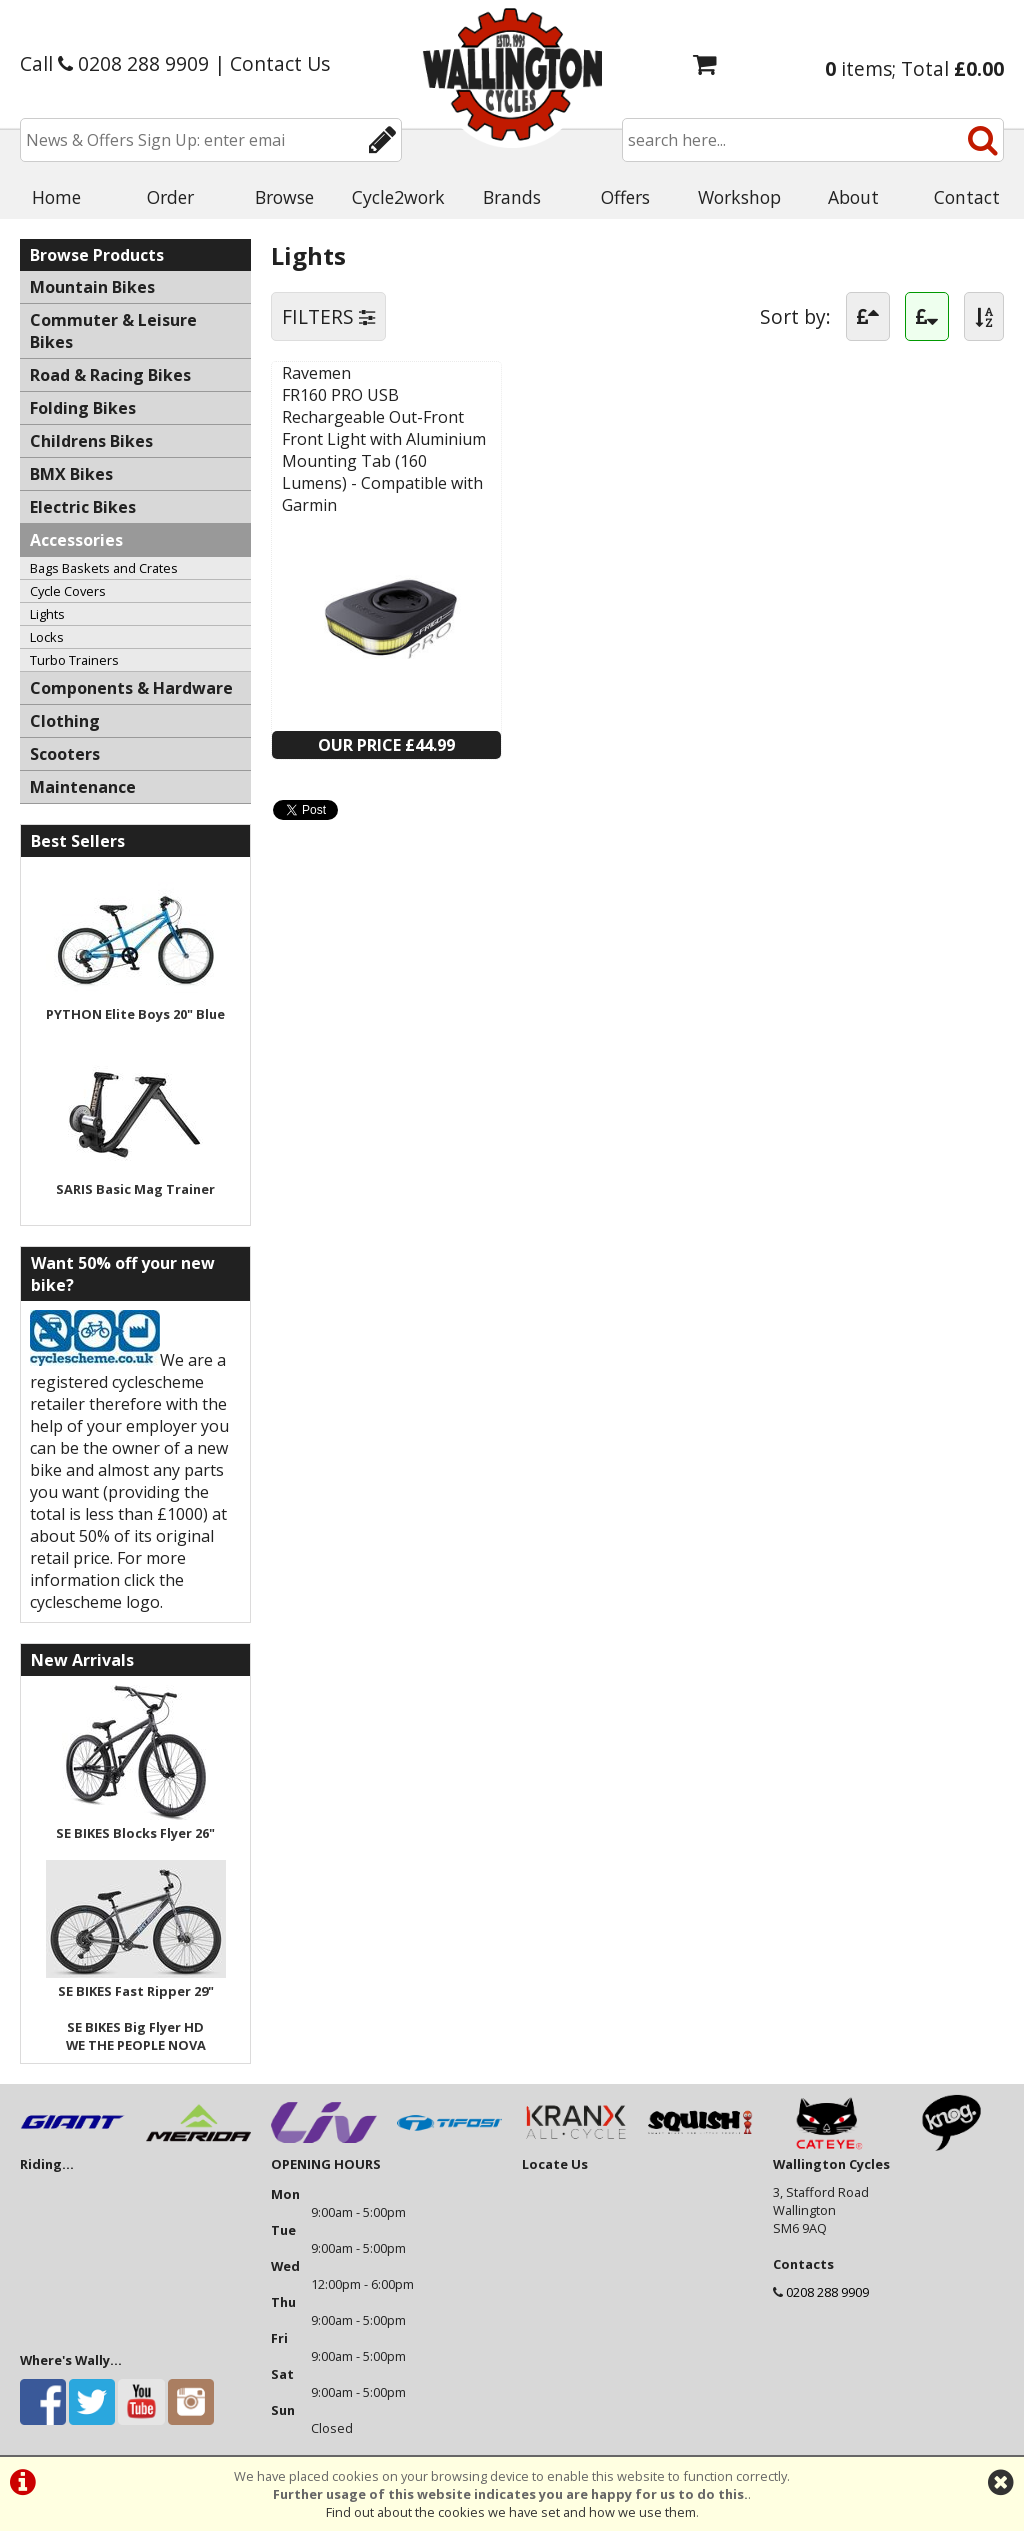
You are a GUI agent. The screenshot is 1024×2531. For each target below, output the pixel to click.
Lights (47, 614)
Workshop (739, 197)
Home (56, 197)
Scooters (65, 754)
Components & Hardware (131, 688)
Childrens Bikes (91, 441)
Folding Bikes (83, 408)
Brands (512, 197)
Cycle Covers (68, 591)
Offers (625, 197)
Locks (47, 637)
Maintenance (83, 787)
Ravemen (316, 373)
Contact (967, 197)
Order (170, 197)
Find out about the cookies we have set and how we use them (511, 2512)
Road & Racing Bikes (110, 375)
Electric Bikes (83, 507)
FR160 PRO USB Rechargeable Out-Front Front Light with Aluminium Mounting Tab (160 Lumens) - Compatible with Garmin (384, 450)
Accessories (76, 540)
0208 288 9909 (827, 2292)
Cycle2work (398, 197)
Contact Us (280, 63)
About (853, 197)
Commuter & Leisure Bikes (113, 331)
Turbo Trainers (74, 660)
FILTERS (328, 316)
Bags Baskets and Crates (104, 568)
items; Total (914, 68)
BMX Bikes (71, 474)
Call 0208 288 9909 (114, 63)
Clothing (65, 721)
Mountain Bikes (92, 287)
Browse (284, 197)
